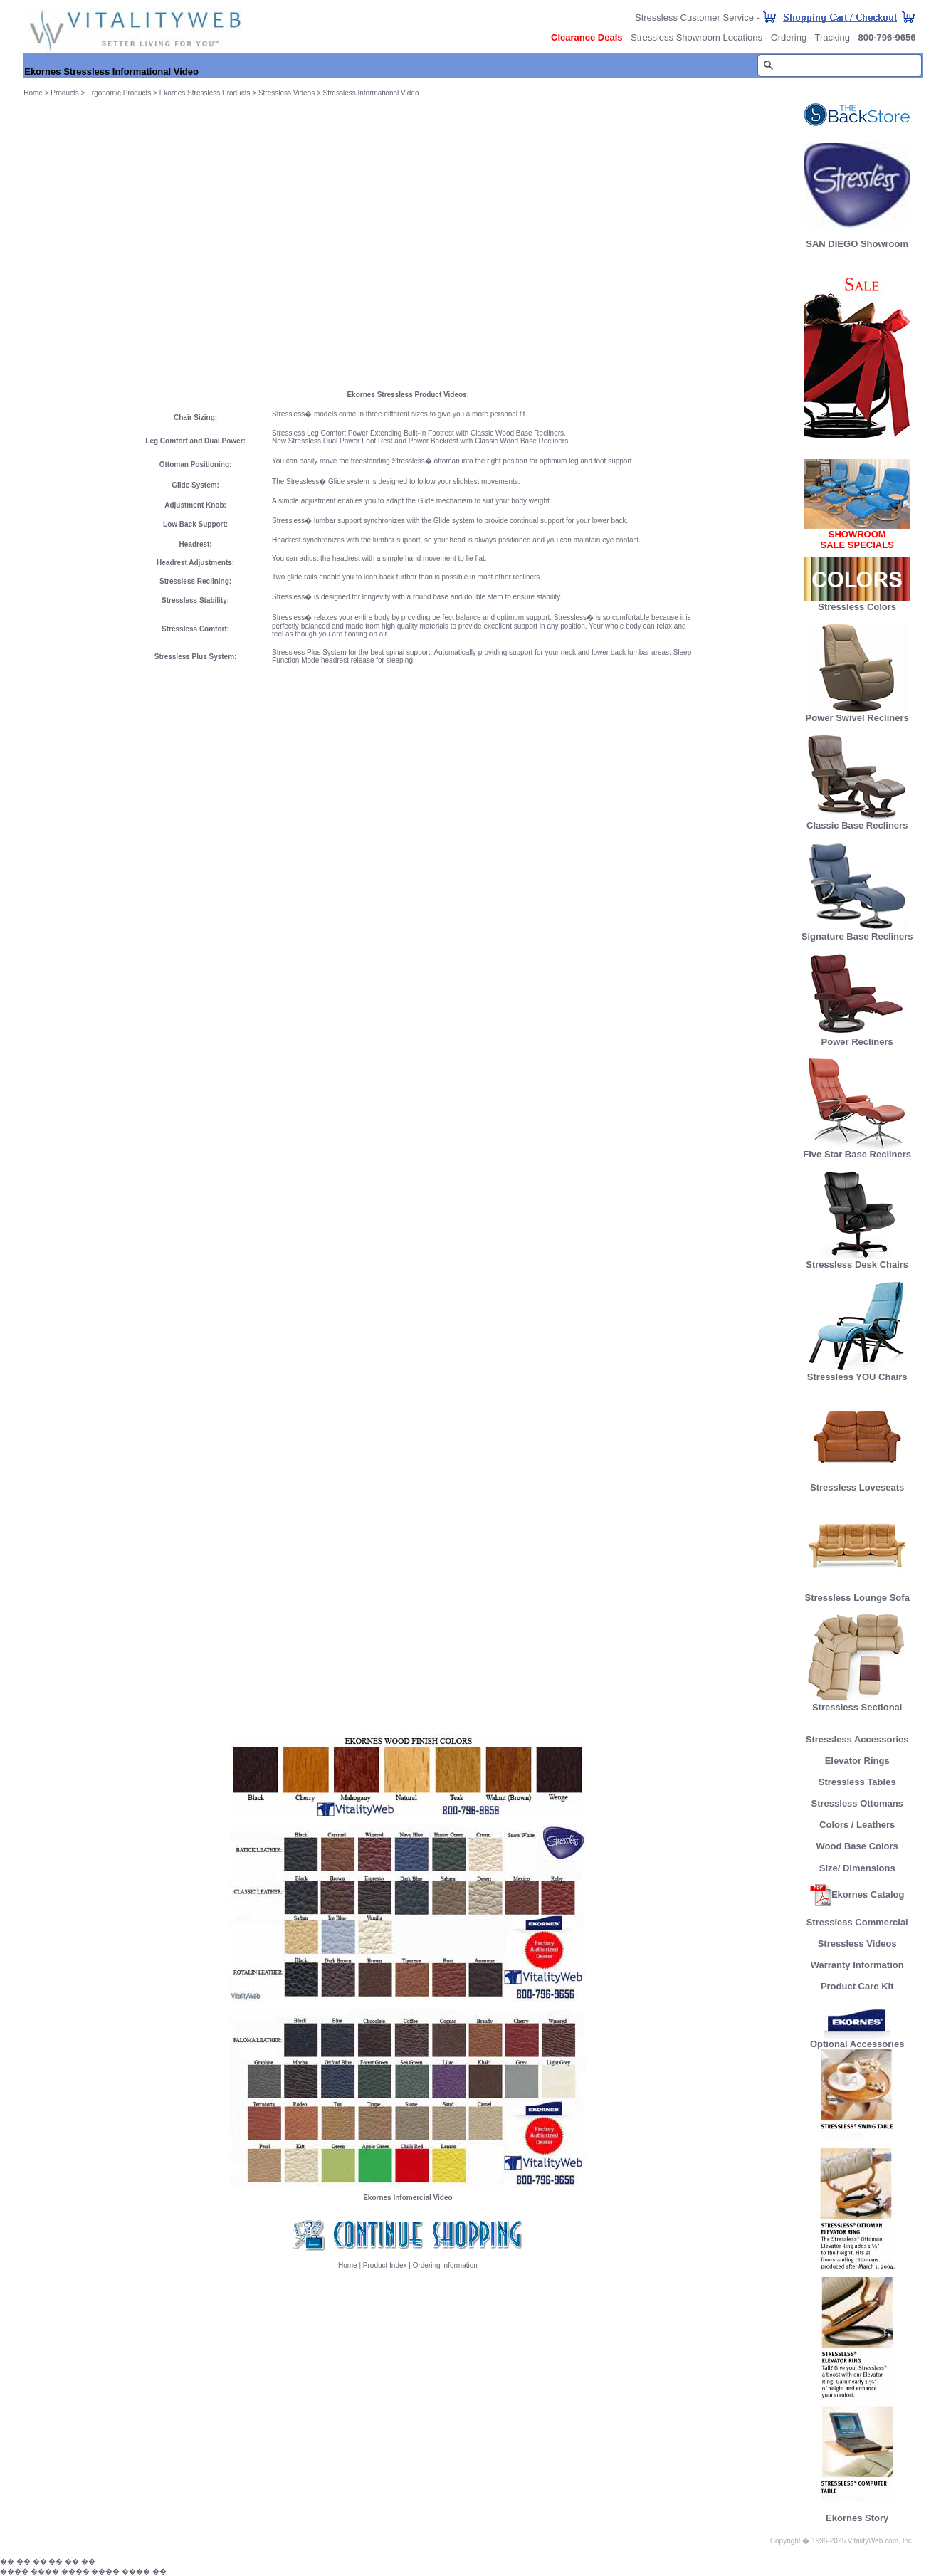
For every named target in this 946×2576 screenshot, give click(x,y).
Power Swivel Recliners (857, 718)
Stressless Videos (286, 93)
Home (33, 93)
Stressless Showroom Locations (696, 37)
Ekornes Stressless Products (205, 93)
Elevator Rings (857, 1760)
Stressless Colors (857, 606)
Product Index (385, 2265)
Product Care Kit (857, 1986)
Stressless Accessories (857, 1739)
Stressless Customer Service (694, 17)
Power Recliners (857, 1037)
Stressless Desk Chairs (857, 1260)
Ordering (789, 37)
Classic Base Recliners (857, 821)
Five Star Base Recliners (857, 1150)
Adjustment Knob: (195, 505)
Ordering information (445, 2265)
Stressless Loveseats (857, 1483)
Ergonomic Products (119, 93)
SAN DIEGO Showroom (857, 243)
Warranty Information (857, 1965)
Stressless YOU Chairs (857, 1372)
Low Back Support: (195, 524)
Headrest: (195, 544)
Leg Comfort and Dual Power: (195, 441)
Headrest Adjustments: (195, 563)
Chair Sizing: (195, 417)
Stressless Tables (857, 1782)
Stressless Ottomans (857, 1803)
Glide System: (195, 485)
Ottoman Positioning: (195, 464)
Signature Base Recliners (857, 932)
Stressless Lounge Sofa (856, 1593)
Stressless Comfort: (195, 629)
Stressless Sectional (857, 1703)
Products (64, 93)
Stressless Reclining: (195, 581)
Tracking (832, 37)
